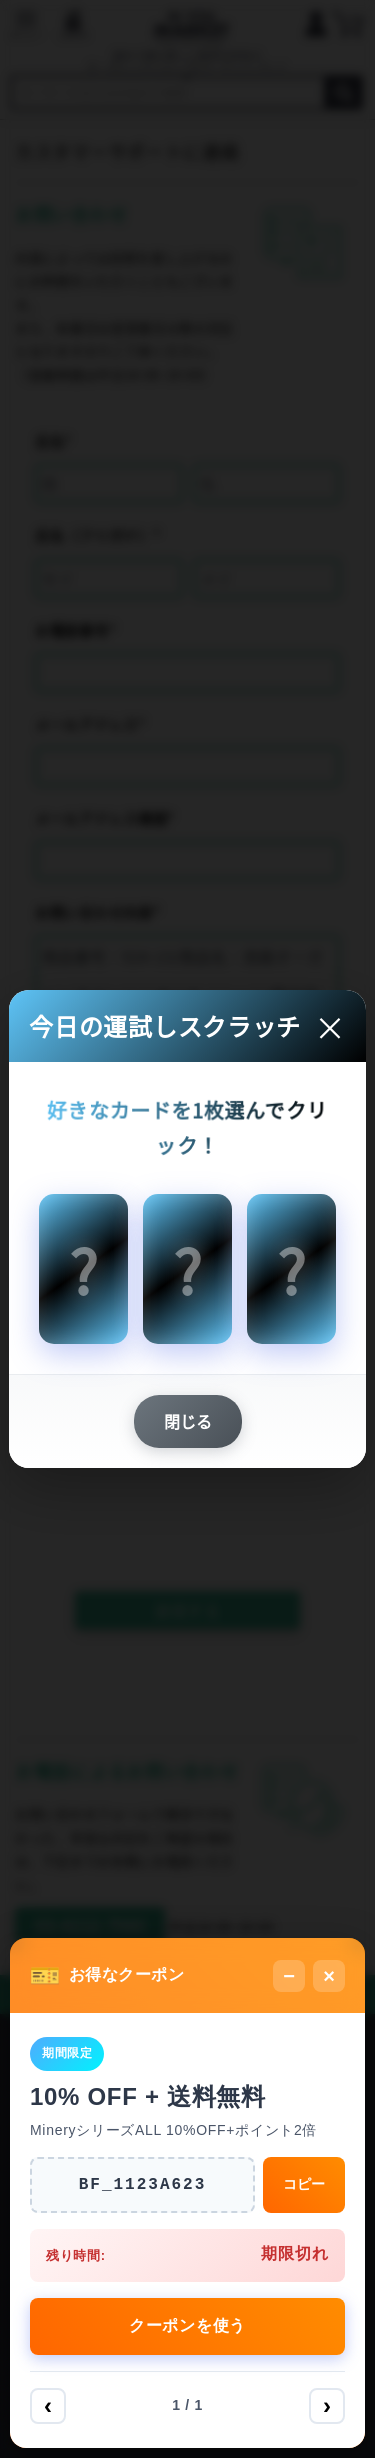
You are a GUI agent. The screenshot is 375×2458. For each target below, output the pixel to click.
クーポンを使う (187, 2325)
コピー (304, 2184)
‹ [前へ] (48, 2405)
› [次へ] (327, 2405)
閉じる (188, 1421)
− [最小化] (289, 1976)
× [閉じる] (329, 1976)
